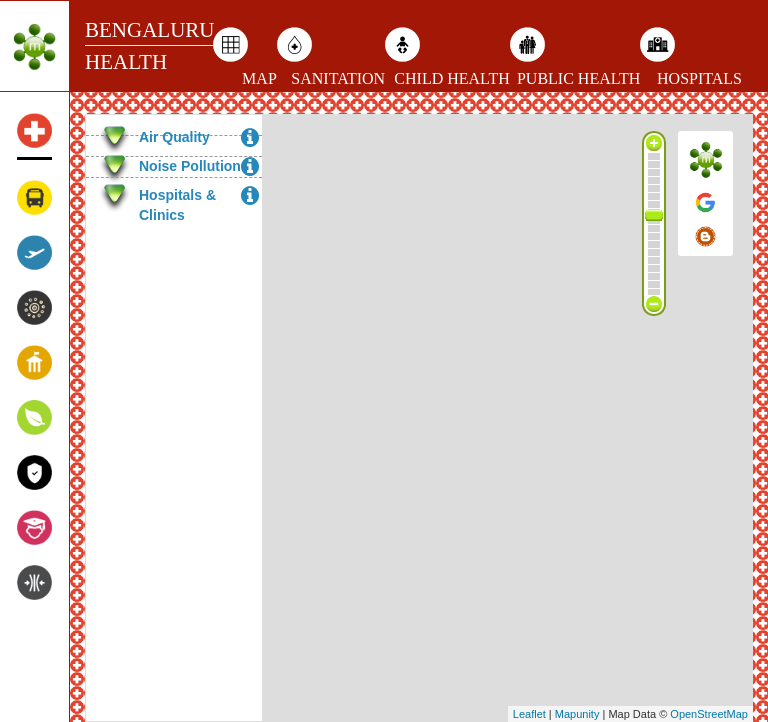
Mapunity (577, 714)
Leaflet (529, 714)
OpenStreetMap (709, 714)
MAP (259, 78)
